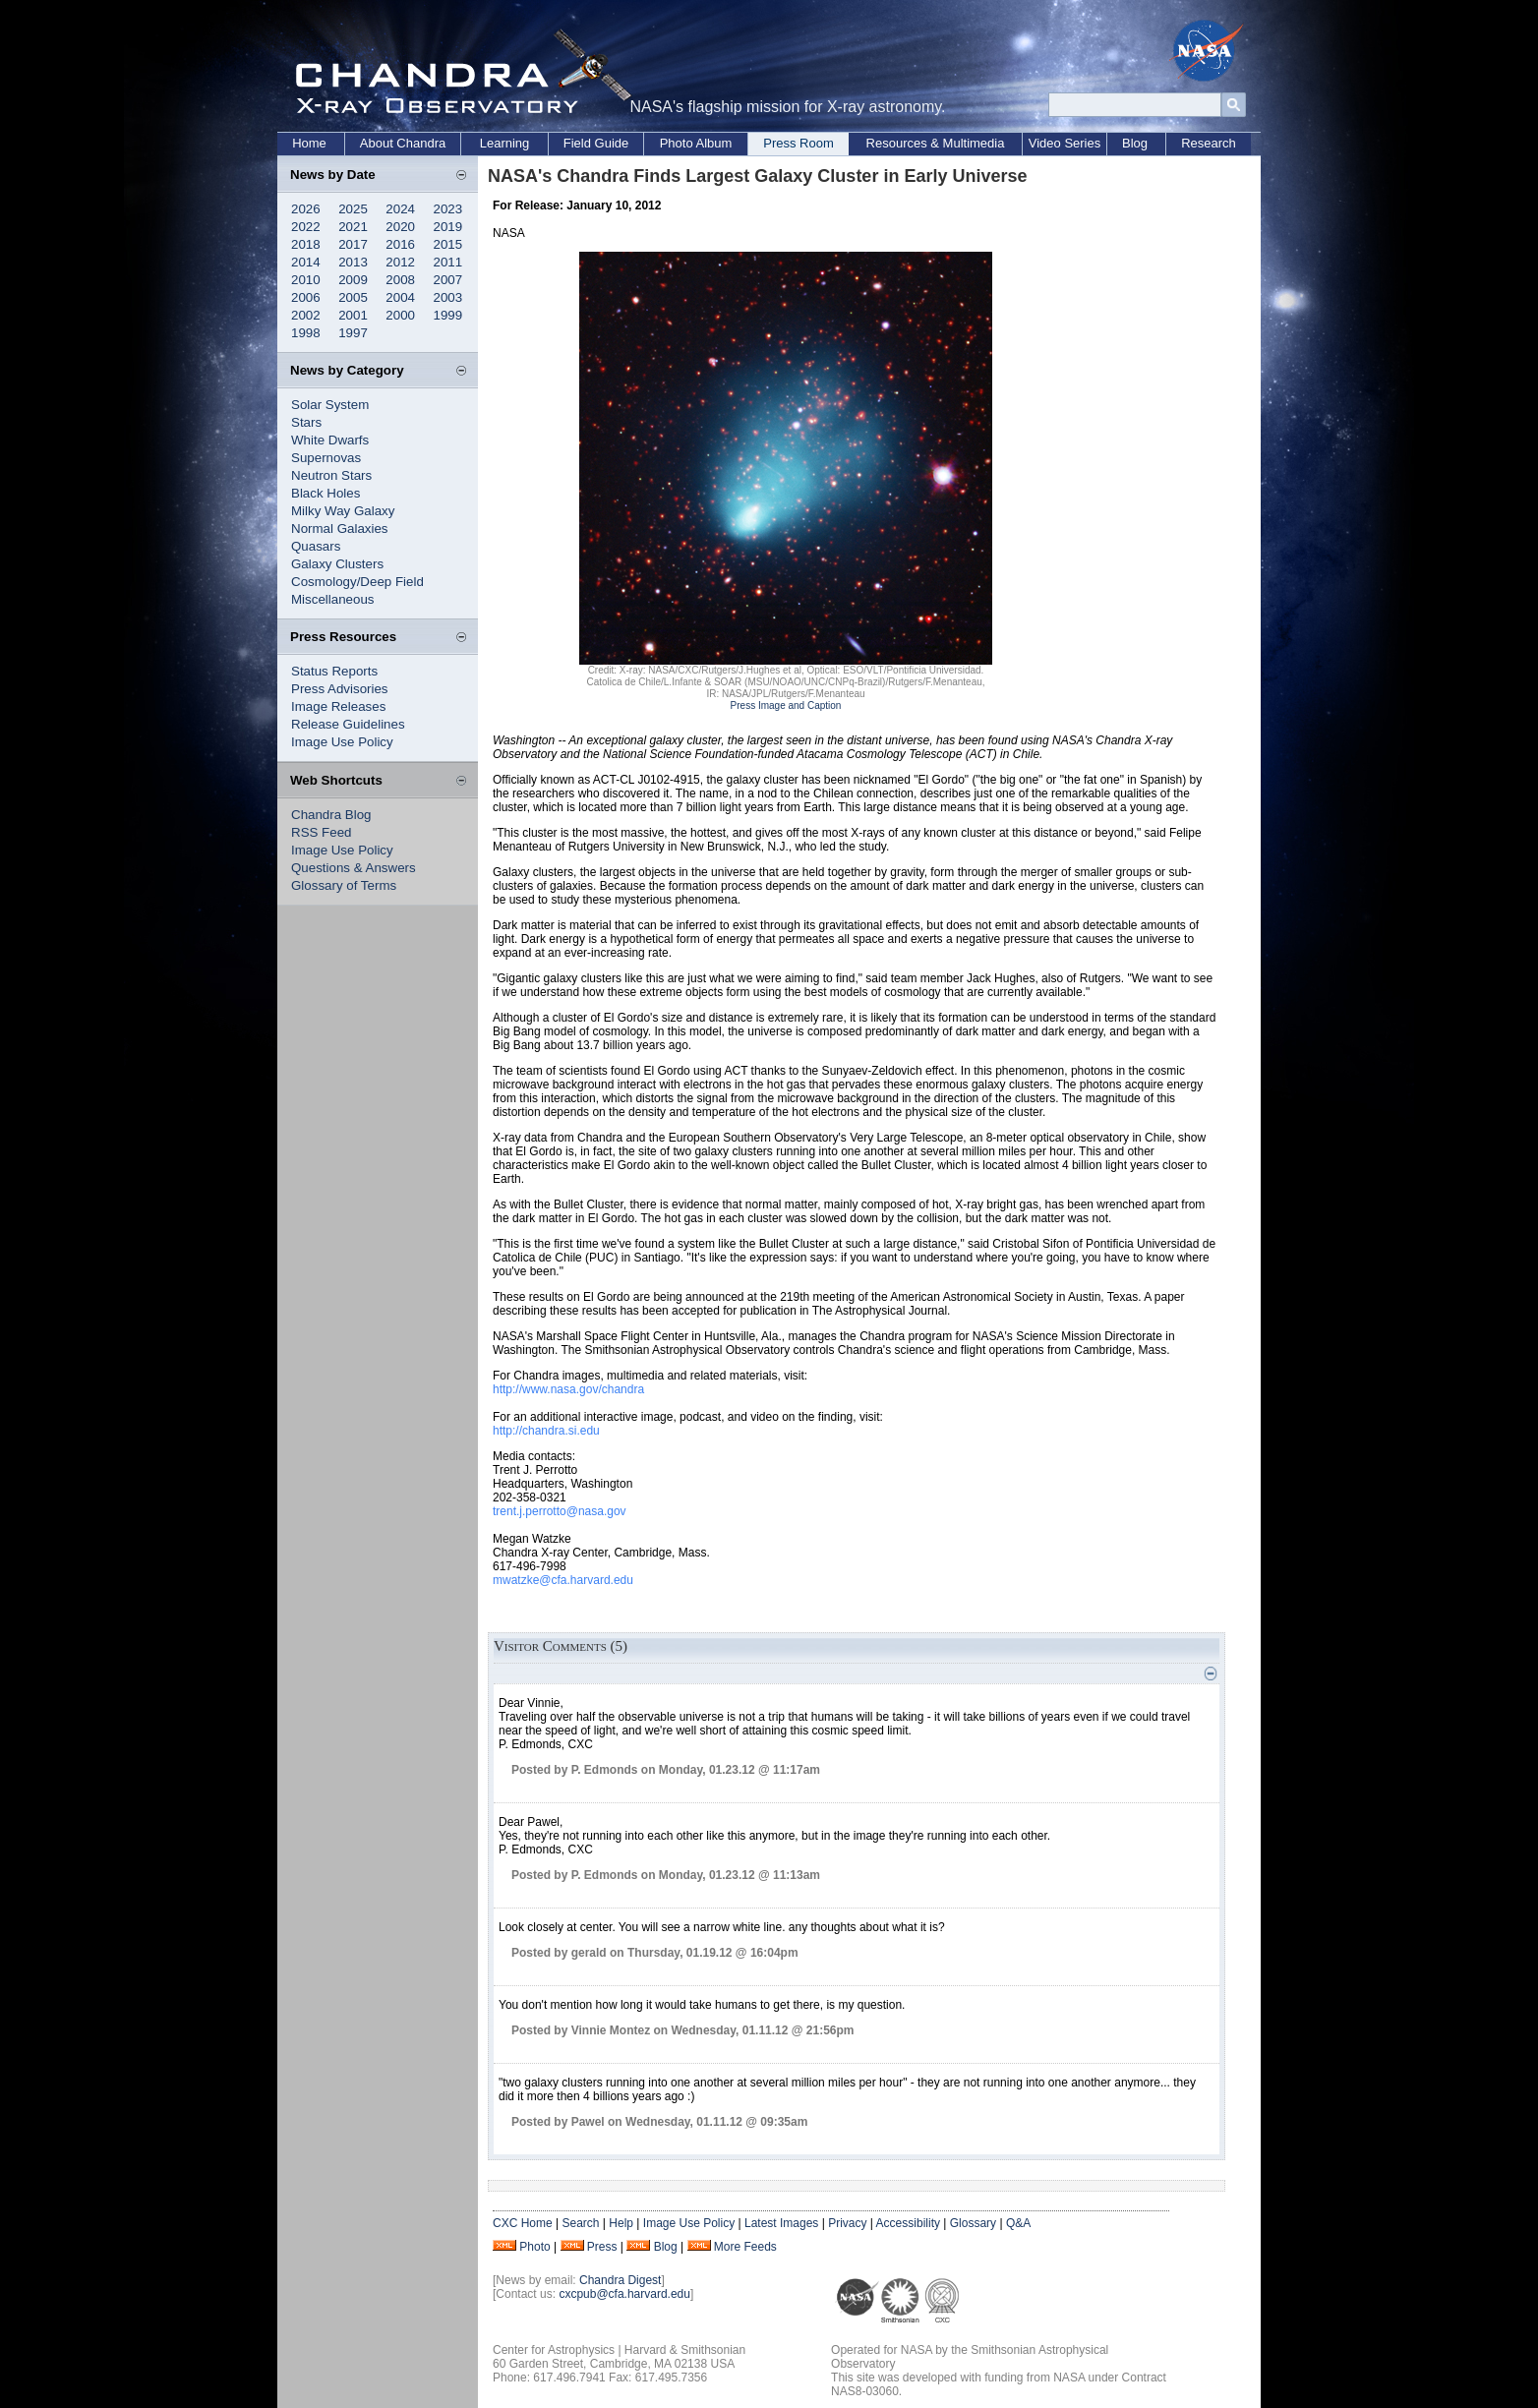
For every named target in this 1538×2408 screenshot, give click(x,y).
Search (580, 2223)
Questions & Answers (353, 867)
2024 (400, 209)
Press (602, 2247)
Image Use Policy (342, 741)
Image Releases (338, 706)
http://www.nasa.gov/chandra (568, 1389)
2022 (306, 226)
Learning (505, 143)
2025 (353, 209)
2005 (353, 297)
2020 (400, 226)
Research (1208, 143)
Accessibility (908, 2223)
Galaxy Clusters (337, 564)
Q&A (1018, 2223)
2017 (353, 244)
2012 (400, 262)
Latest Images (781, 2223)
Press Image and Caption (786, 705)
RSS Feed (321, 832)
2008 (400, 279)
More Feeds (745, 2247)
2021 (353, 226)
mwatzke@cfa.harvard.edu (563, 1580)
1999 (448, 315)
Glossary (973, 2223)
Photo (534, 2247)
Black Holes (325, 493)
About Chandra (402, 143)
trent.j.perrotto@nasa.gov (559, 1511)
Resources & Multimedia (935, 143)
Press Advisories (339, 688)
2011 (448, 262)
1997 (353, 332)
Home (309, 143)
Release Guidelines (348, 724)
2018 (306, 244)
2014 (306, 262)
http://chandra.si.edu (546, 1431)
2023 (448, 209)
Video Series (1064, 143)
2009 (353, 279)
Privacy (847, 2223)
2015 (448, 244)
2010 (306, 279)
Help (621, 2223)
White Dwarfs (330, 440)
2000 (400, 315)
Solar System (330, 404)
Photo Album (696, 143)
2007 (448, 279)
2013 (353, 262)
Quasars (315, 546)
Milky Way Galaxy (342, 510)
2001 (353, 315)
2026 (306, 209)
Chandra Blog (331, 814)
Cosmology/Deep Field (357, 581)
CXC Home (523, 2223)
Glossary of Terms (343, 885)
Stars (306, 422)
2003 (448, 297)
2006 (306, 297)
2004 (400, 297)
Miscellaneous (332, 599)
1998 (306, 332)
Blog (1135, 143)
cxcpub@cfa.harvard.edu (624, 2294)
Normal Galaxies (339, 528)
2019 (448, 226)
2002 (306, 315)
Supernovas (326, 457)
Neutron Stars (331, 475)
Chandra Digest (620, 2280)
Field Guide (595, 143)
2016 (400, 244)
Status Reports (334, 671)
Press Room (798, 143)
